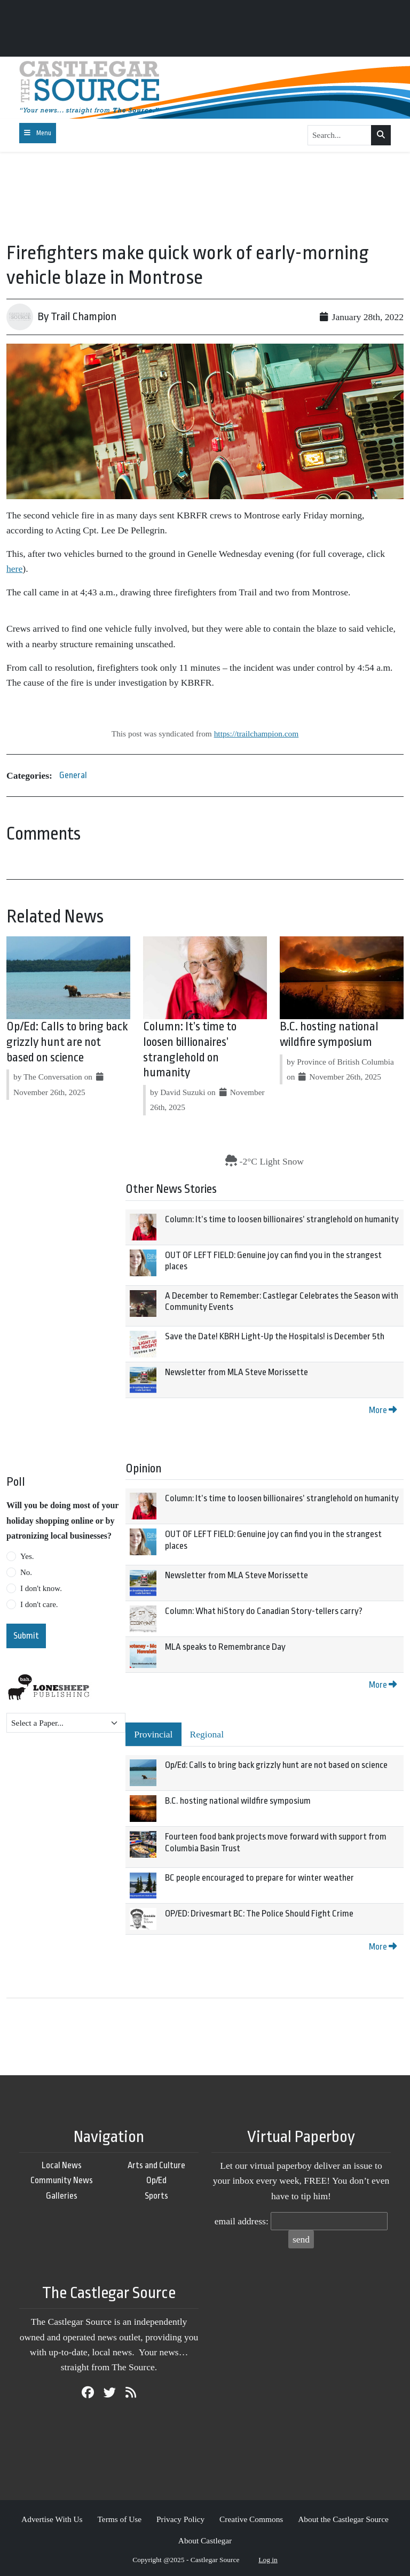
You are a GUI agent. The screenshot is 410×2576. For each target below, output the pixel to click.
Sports (156, 2196)
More (383, 1410)
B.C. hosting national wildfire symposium (238, 1801)
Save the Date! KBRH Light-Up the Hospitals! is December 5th (274, 1336)
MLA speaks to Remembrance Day (225, 1647)
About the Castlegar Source (343, 2519)
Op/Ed (156, 2180)
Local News (62, 2165)
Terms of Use (119, 2519)
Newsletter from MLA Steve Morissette (236, 1372)
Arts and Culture (156, 2165)
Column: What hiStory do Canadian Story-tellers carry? (263, 1611)
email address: (242, 2221)
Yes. (27, 1556)
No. (26, 1572)
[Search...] (340, 135)
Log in (268, 2560)
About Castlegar (205, 2540)
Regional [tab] (207, 1734)
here (14, 568)
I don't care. (39, 1604)
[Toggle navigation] (37, 133)
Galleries (61, 2196)
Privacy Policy (180, 2519)
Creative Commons (251, 2519)
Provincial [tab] (153, 1734)
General (73, 775)
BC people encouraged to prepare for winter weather (259, 1878)
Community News (61, 2180)
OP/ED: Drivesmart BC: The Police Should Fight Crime (259, 1913)
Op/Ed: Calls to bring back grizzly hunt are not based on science (67, 1042)
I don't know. (41, 1588)
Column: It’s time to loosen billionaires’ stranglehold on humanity (282, 1219)
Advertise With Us (52, 2519)
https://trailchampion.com (256, 733)
